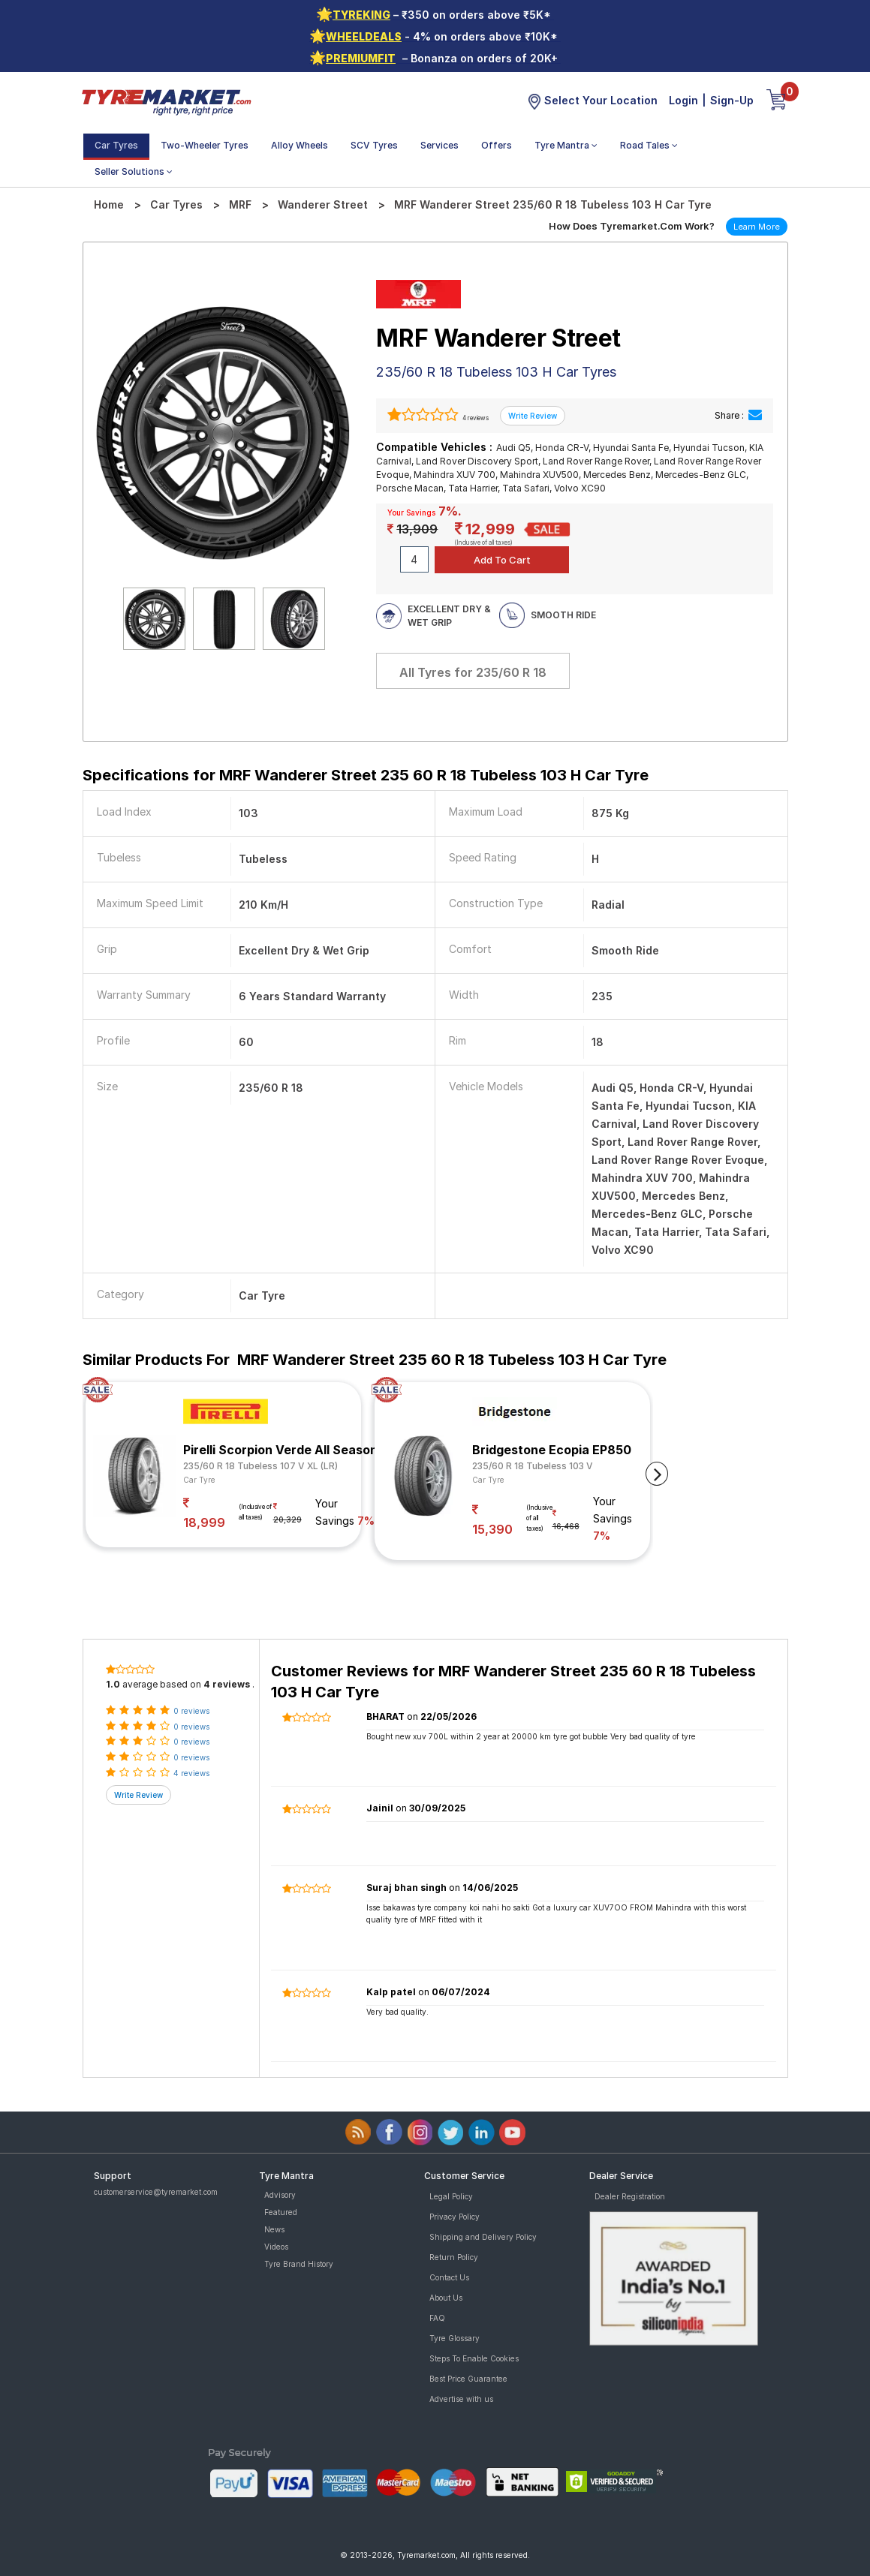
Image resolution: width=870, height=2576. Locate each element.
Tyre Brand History (298, 2263)
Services (439, 145)
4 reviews (475, 418)
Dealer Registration (630, 2196)
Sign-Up (732, 100)
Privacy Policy (454, 2216)
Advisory (280, 2194)
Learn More (756, 226)
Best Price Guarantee (468, 2378)
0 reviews (191, 1710)
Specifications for (366, 775)
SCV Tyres (374, 145)
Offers (496, 145)
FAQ (437, 2317)
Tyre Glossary (454, 2338)
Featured (280, 2212)
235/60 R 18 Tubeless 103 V (532, 1465)
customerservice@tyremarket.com (156, 2191)
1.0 (113, 1684)
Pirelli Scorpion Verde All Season (280, 1449)
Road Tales (649, 145)
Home (109, 204)
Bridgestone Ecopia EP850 (551, 1449)
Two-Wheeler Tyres (204, 145)
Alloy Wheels (299, 145)
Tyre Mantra (566, 145)
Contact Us (449, 2277)
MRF (240, 204)
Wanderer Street (323, 204)
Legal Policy (451, 2196)
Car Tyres (116, 145)
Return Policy (453, 2257)
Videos (276, 2246)
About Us (445, 2297)
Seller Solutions (134, 171)
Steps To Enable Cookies (474, 2358)
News (274, 2229)
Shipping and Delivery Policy (483, 2236)
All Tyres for (472, 672)
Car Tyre (199, 1479)
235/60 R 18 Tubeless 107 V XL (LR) (260, 1465)
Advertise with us (461, 2398)
